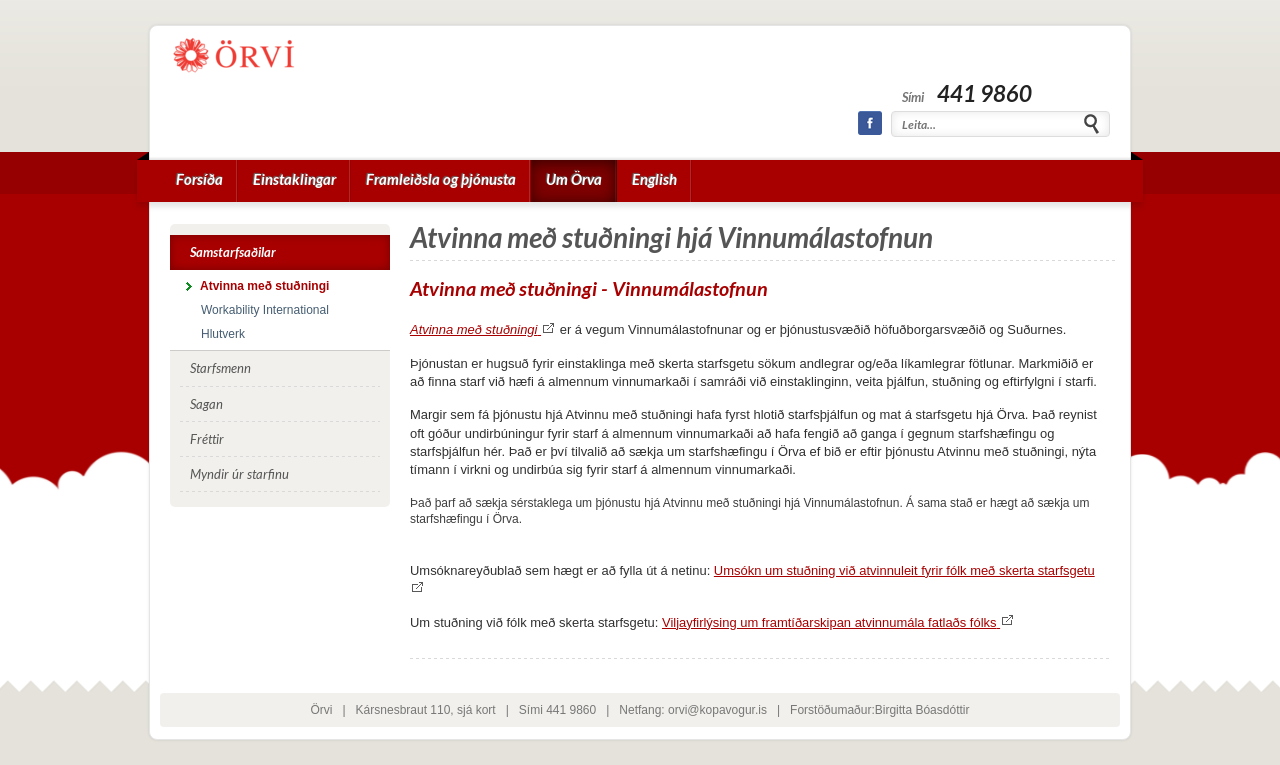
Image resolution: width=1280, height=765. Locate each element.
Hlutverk (223, 334)
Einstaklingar (294, 179)
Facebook (870, 123)
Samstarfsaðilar (233, 252)
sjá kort (476, 710)
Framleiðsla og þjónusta (441, 179)
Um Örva (574, 179)
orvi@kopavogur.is (717, 710)
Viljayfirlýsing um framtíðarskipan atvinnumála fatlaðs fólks (838, 622)
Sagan (206, 404)
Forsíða (199, 179)
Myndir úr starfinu (239, 474)
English (654, 179)
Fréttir (207, 439)
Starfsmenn (220, 368)
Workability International (265, 310)
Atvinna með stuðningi (483, 329)
